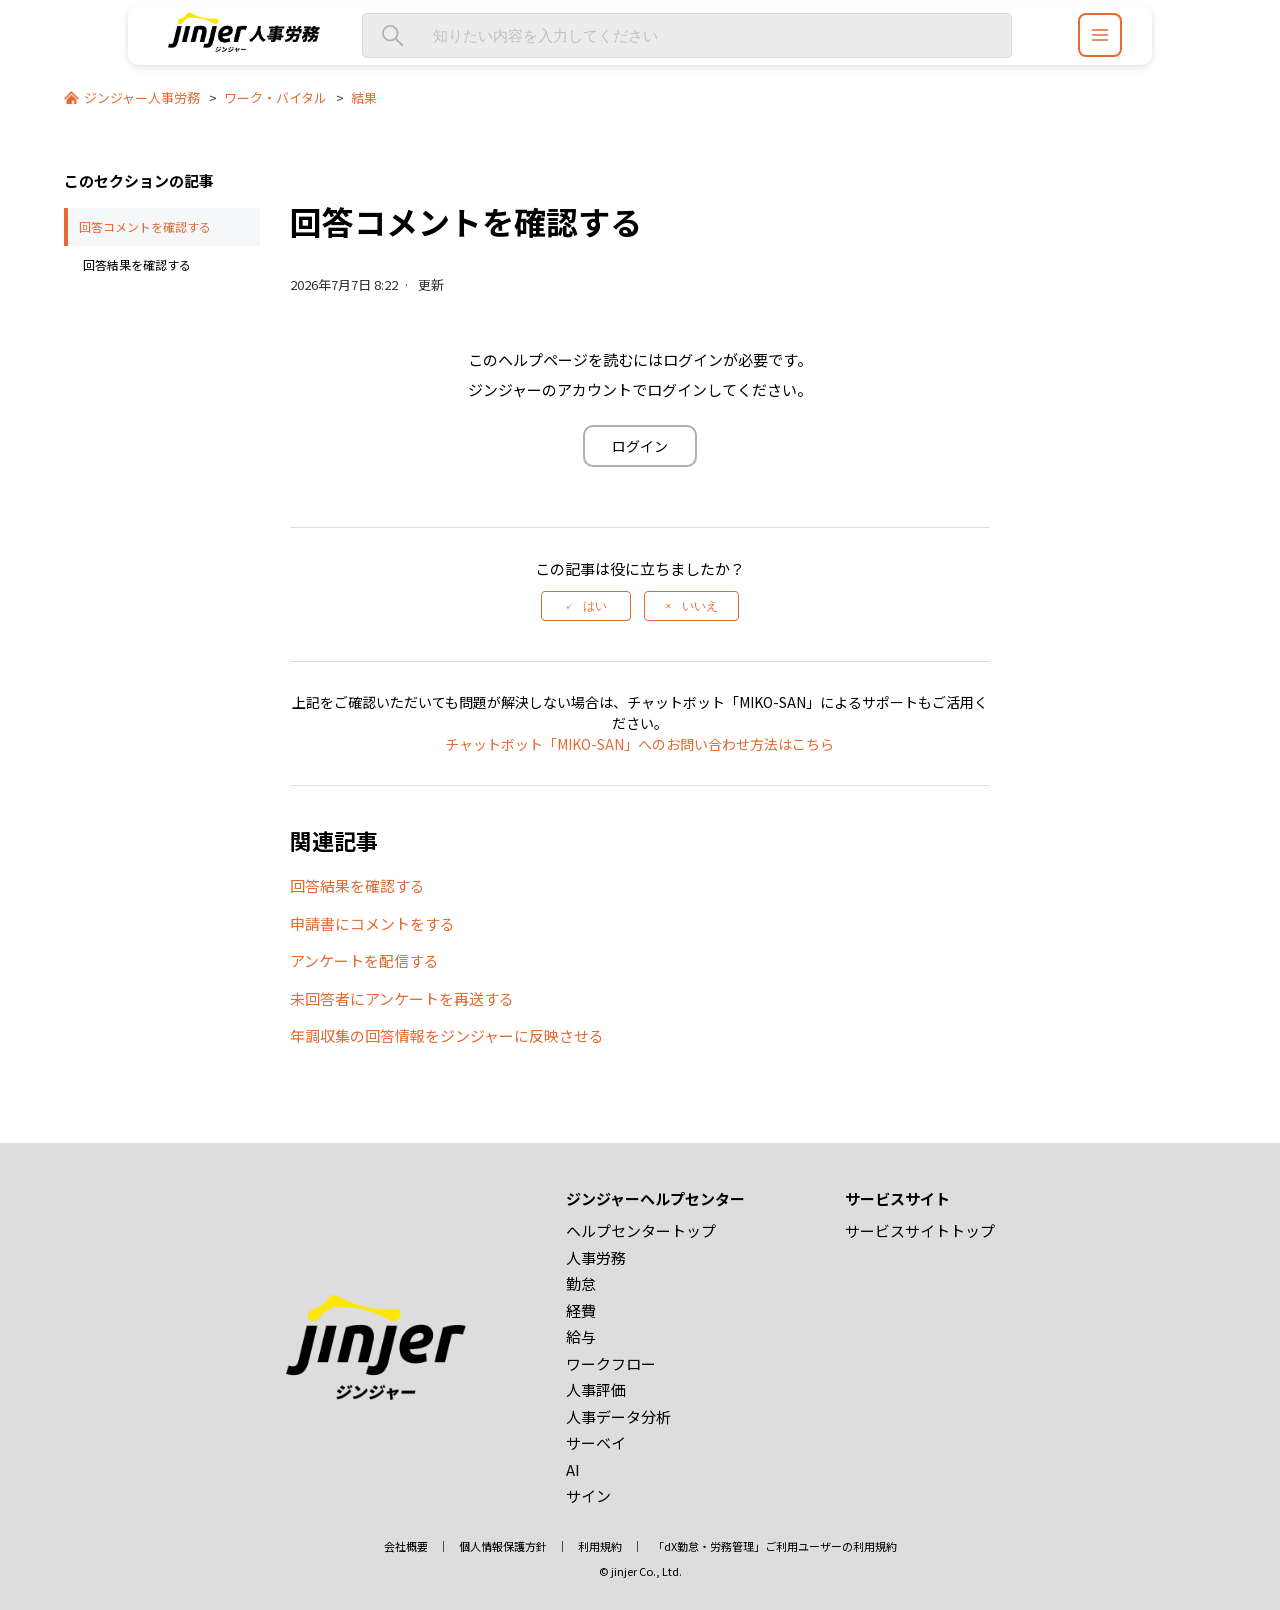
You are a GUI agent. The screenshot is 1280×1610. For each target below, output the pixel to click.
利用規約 (600, 1546)
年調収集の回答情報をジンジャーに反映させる (447, 1035)
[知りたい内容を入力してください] (687, 35)
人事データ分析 (618, 1416)
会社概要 (406, 1546)
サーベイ (596, 1442)
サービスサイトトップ (920, 1230)
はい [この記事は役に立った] (595, 606)
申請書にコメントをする (372, 923)
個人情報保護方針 (503, 1546)
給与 (581, 1336)
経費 (581, 1310)
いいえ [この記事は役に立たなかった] (700, 606)
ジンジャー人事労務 (142, 97)
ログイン (640, 446)
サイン (588, 1495)
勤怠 (581, 1283)
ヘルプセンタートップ (641, 1230)
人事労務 (596, 1257)
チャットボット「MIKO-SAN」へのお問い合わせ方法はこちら (639, 744)
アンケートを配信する (364, 960)
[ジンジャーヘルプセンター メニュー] (1100, 35)
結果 (364, 97)
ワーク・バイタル (275, 97)
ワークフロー (611, 1363)
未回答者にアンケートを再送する (402, 998)
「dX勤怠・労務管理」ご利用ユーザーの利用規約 (775, 1546)
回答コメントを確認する (145, 226)
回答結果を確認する (137, 264)
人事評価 (596, 1389)
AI (573, 1469)
